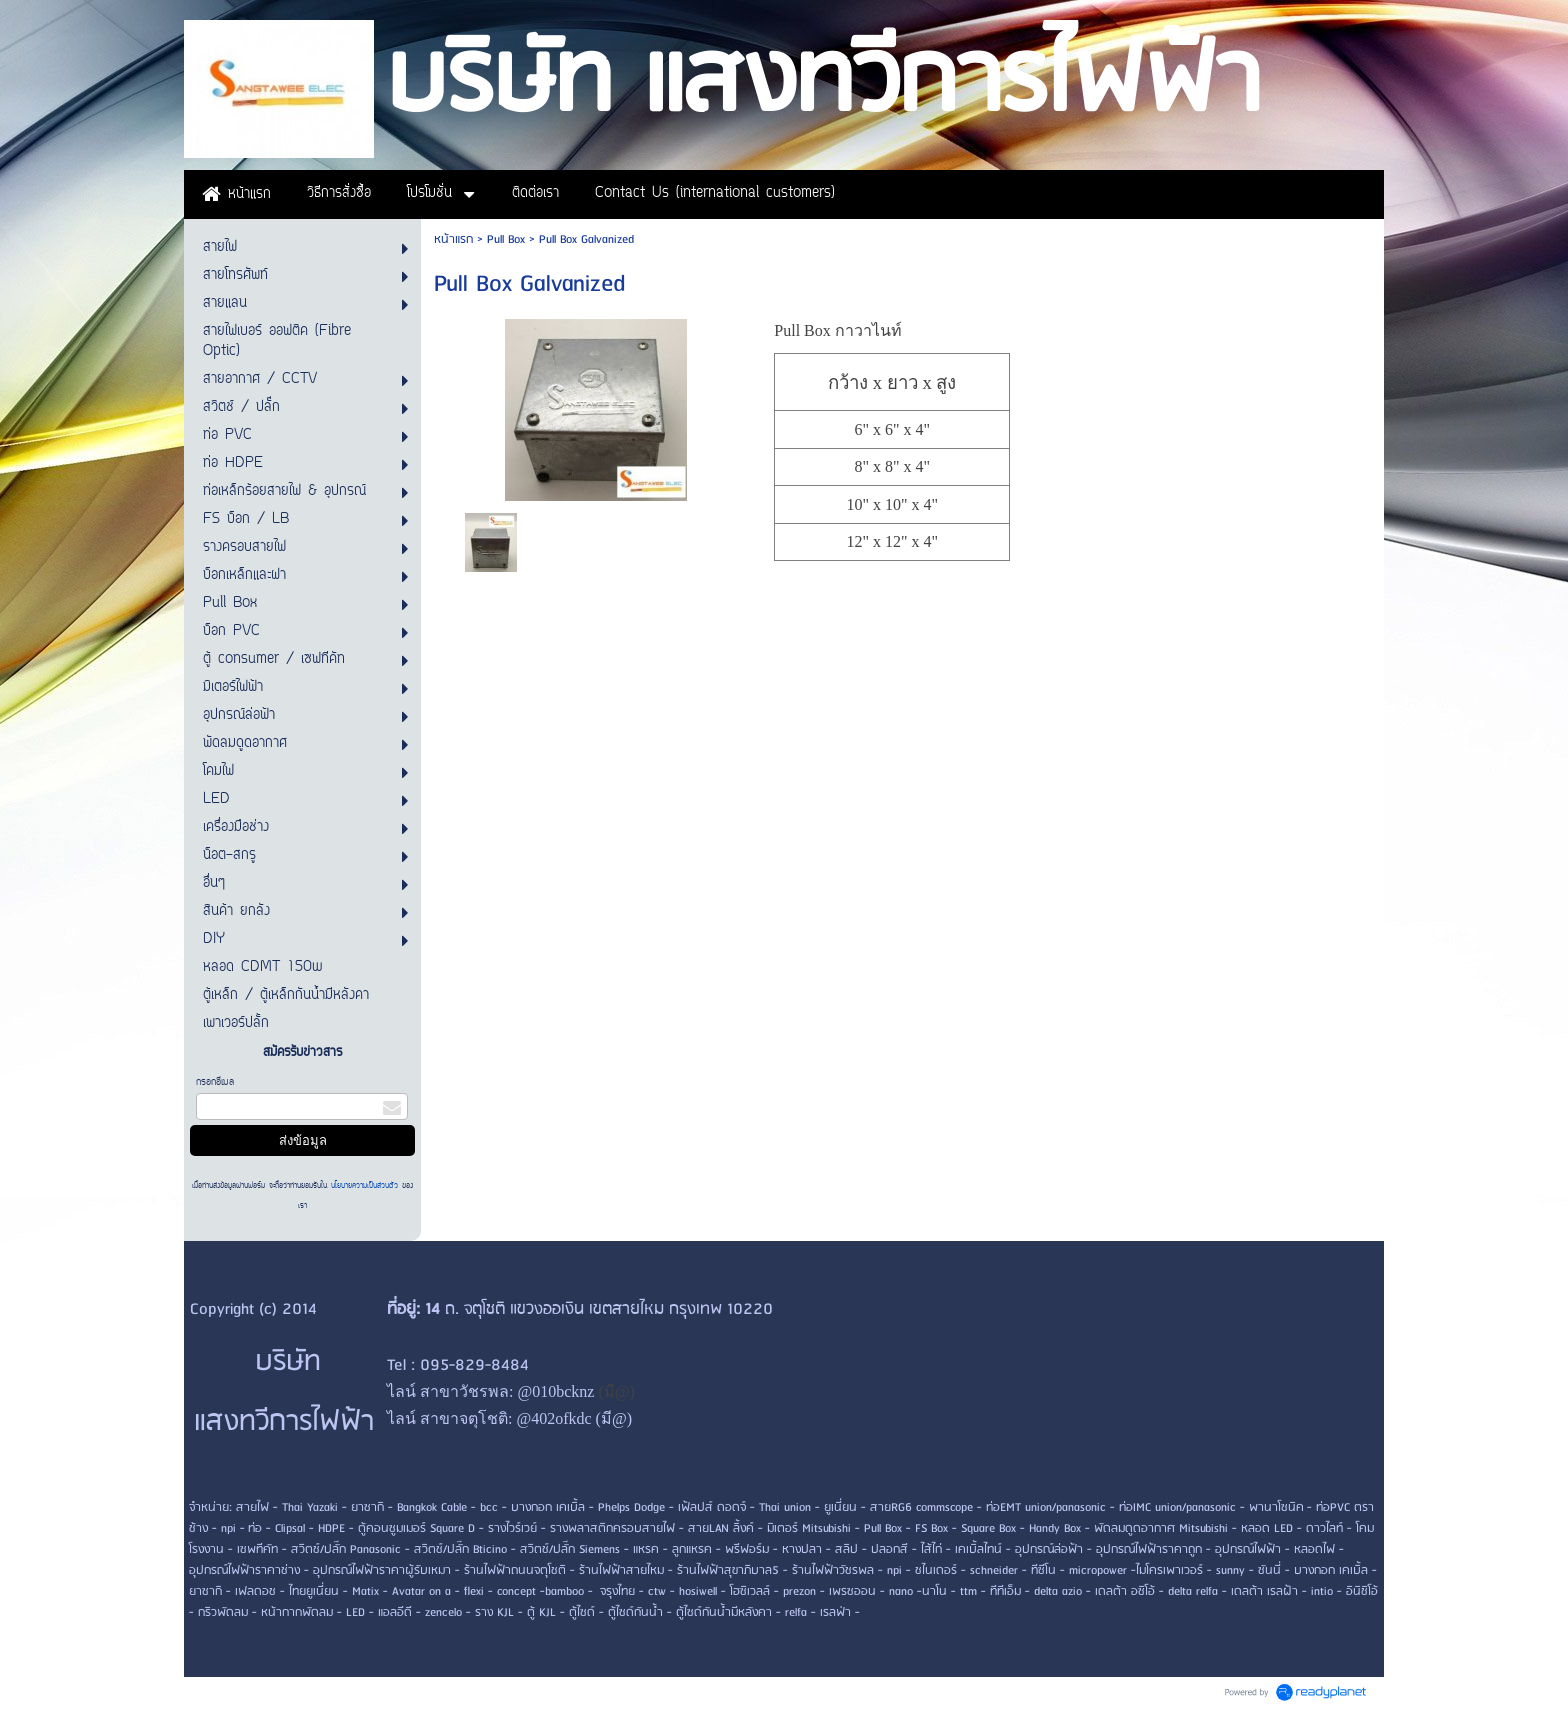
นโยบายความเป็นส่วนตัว (364, 1186)
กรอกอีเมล (215, 1082)
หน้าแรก (453, 239)
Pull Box (506, 239)
